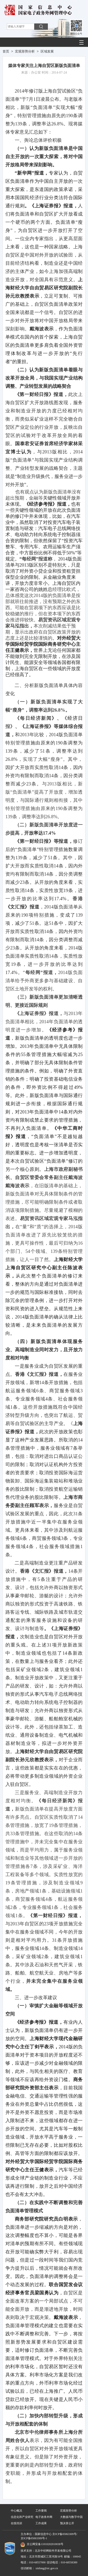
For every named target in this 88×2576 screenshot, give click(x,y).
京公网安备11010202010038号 (42, 2544)
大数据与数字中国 (71, 2517)
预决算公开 (67, 2523)
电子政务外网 (43, 2517)
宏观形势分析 (25, 51)
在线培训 (16, 2523)
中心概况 (16, 2510)
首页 (6, 51)
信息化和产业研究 (22, 2517)
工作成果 (41, 2523)
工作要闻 (41, 2510)
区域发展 (47, 51)
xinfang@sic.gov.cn (46, 2568)
